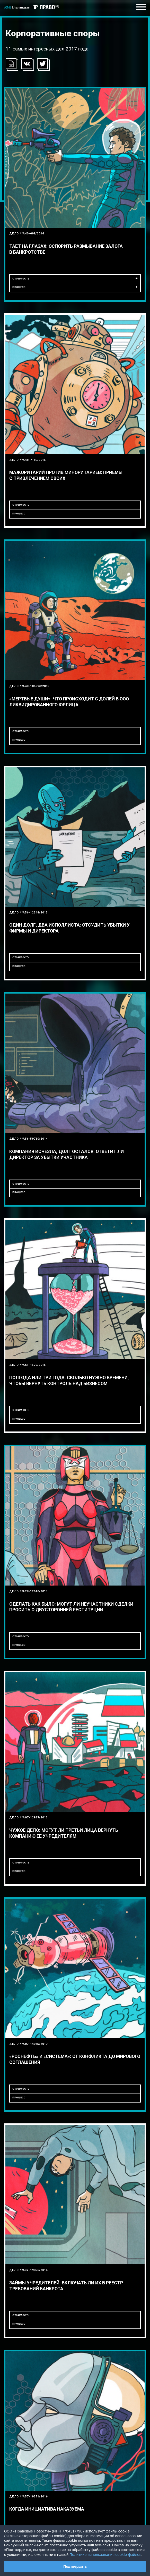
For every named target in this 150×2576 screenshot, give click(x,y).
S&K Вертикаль (17, 7)
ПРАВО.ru (46, 4)
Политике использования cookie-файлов (105, 2554)
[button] (26, 63)
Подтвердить (75, 2566)
